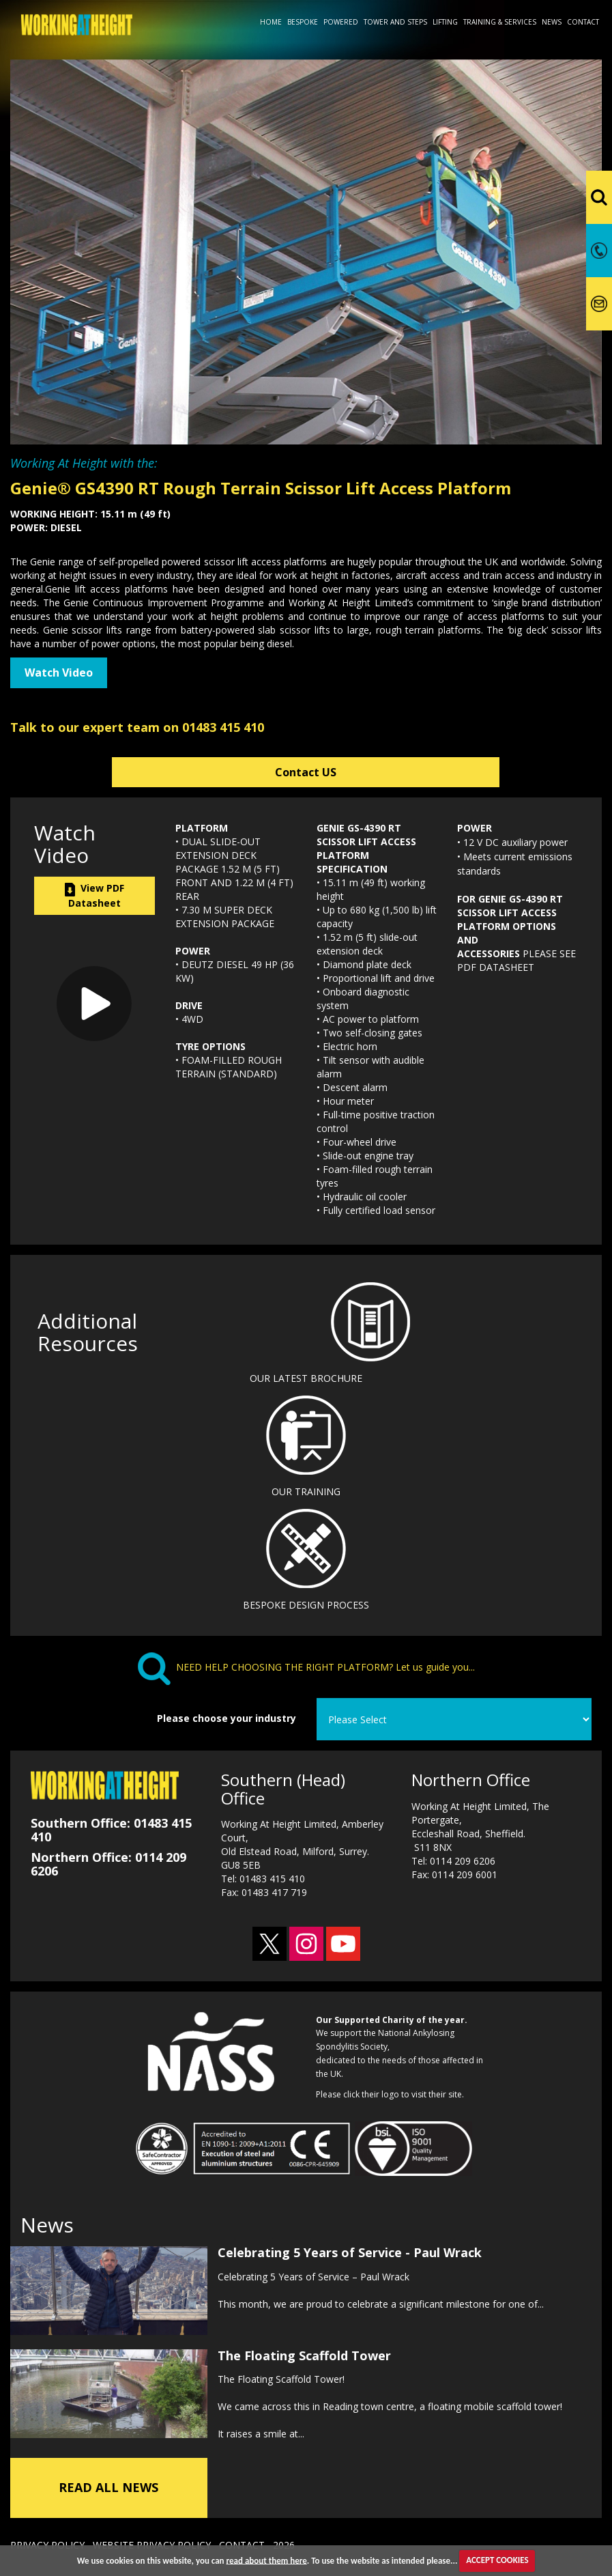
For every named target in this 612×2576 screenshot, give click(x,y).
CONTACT (242, 2541)
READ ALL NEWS (108, 2484)
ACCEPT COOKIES (497, 2560)
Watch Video (59, 672)
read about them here (267, 2560)
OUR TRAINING (306, 1491)
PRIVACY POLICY (47, 2541)
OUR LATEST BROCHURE (306, 1378)
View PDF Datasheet (94, 895)
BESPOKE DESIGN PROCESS (306, 1604)
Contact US (305, 772)
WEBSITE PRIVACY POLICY (152, 2541)
